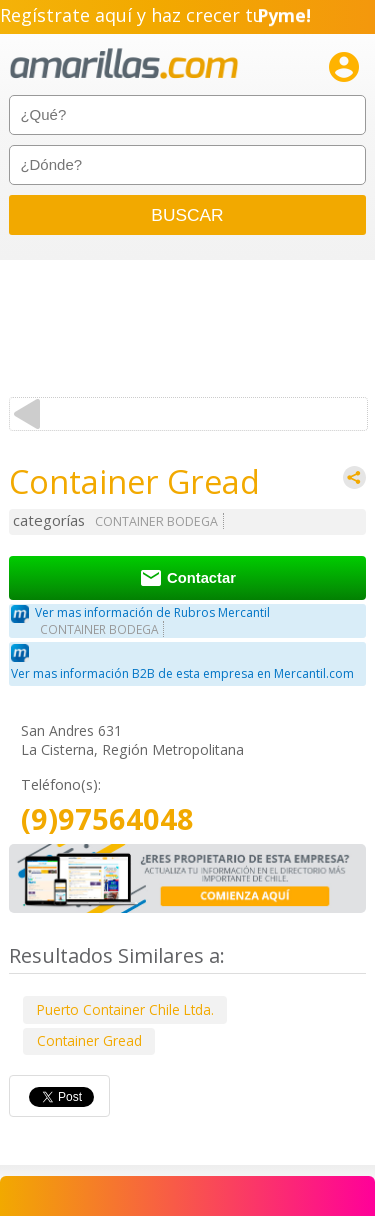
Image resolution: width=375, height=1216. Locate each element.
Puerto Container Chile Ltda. (125, 1009)
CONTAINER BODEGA (156, 521)
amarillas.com (124, 64)
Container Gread (89, 1040)
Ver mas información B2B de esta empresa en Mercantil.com (182, 673)
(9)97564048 (107, 819)
